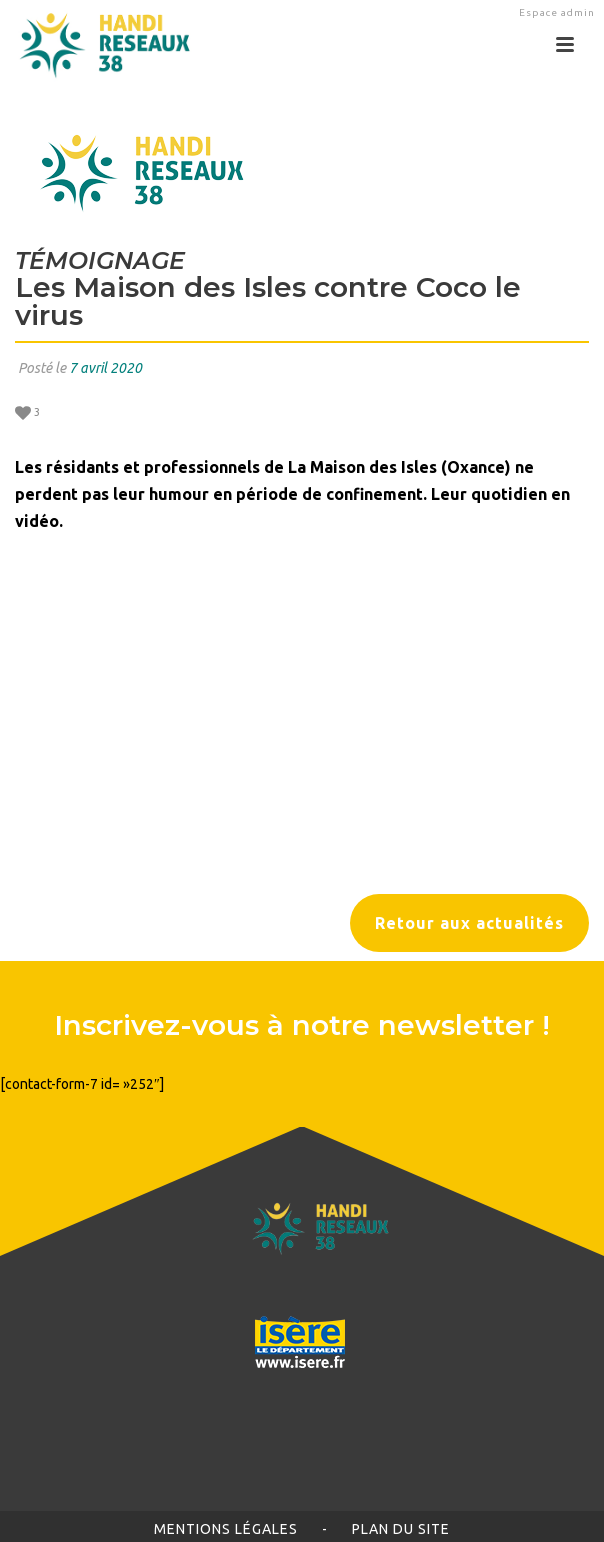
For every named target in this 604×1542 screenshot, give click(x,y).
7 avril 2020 (105, 368)
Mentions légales (226, 1529)
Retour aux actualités (469, 923)
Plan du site (401, 1529)
